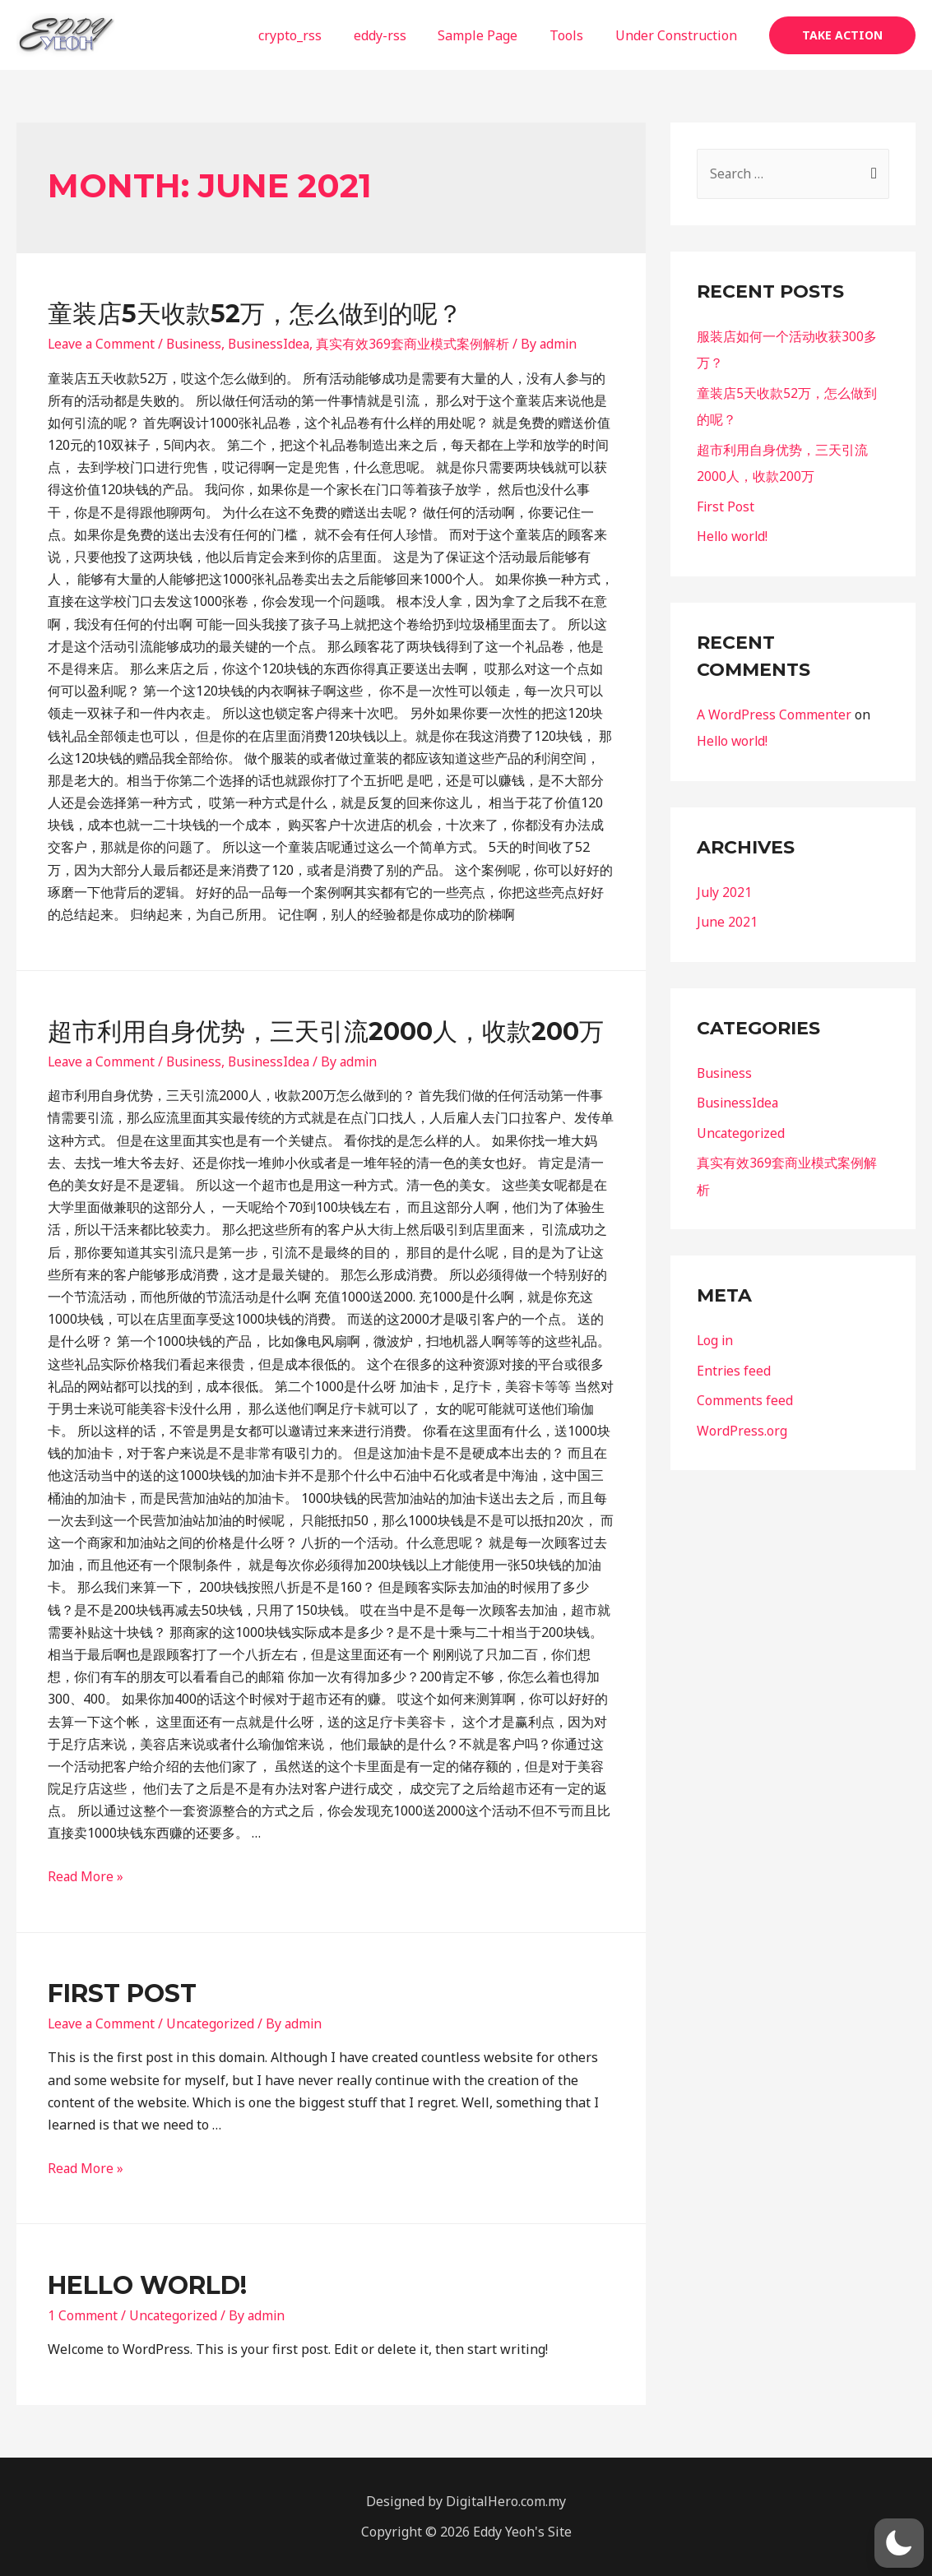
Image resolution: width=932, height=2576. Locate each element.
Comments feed (745, 1393)
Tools (574, 35)
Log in (716, 1334)
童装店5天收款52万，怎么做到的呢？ (255, 313)
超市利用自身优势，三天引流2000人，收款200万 (326, 1031)
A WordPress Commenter (774, 711)
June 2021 (727, 918)
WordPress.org (742, 1422)
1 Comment (83, 2315)
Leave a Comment (102, 344)
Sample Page (491, 35)
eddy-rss (399, 35)
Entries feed (734, 1363)
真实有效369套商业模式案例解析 (419, 344)
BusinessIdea (274, 344)
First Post (122, 1993)
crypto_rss (314, 35)
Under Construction (679, 35)
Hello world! (147, 2285)
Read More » (86, 1876)
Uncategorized (213, 2023)
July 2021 (725, 888)
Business (197, 344)
